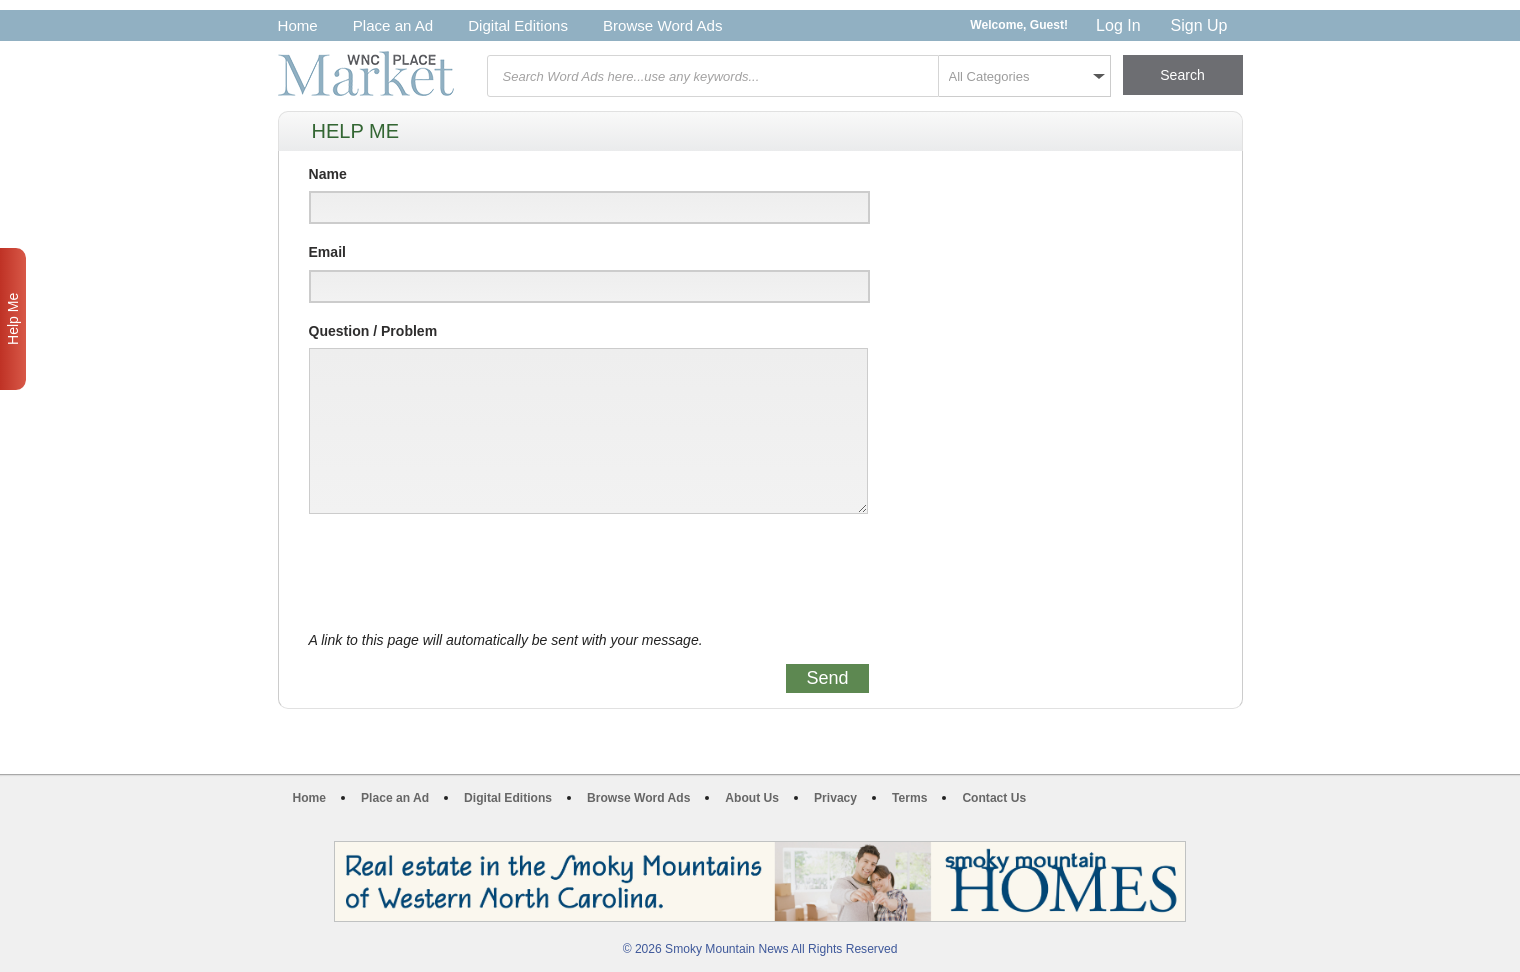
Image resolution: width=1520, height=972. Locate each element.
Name (328, 174)
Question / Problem (373, 331)
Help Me (13, 319)
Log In (1118, 25)
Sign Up (1199, 25)
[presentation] (461, 573)
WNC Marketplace (366, 73)
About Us (752, 798)
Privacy (835, 798)
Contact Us (994, 798)
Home (298, 25)
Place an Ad (393, 25)
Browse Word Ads (663, 25)
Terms (909, 798)
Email (327, 252)
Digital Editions (518, 25)
